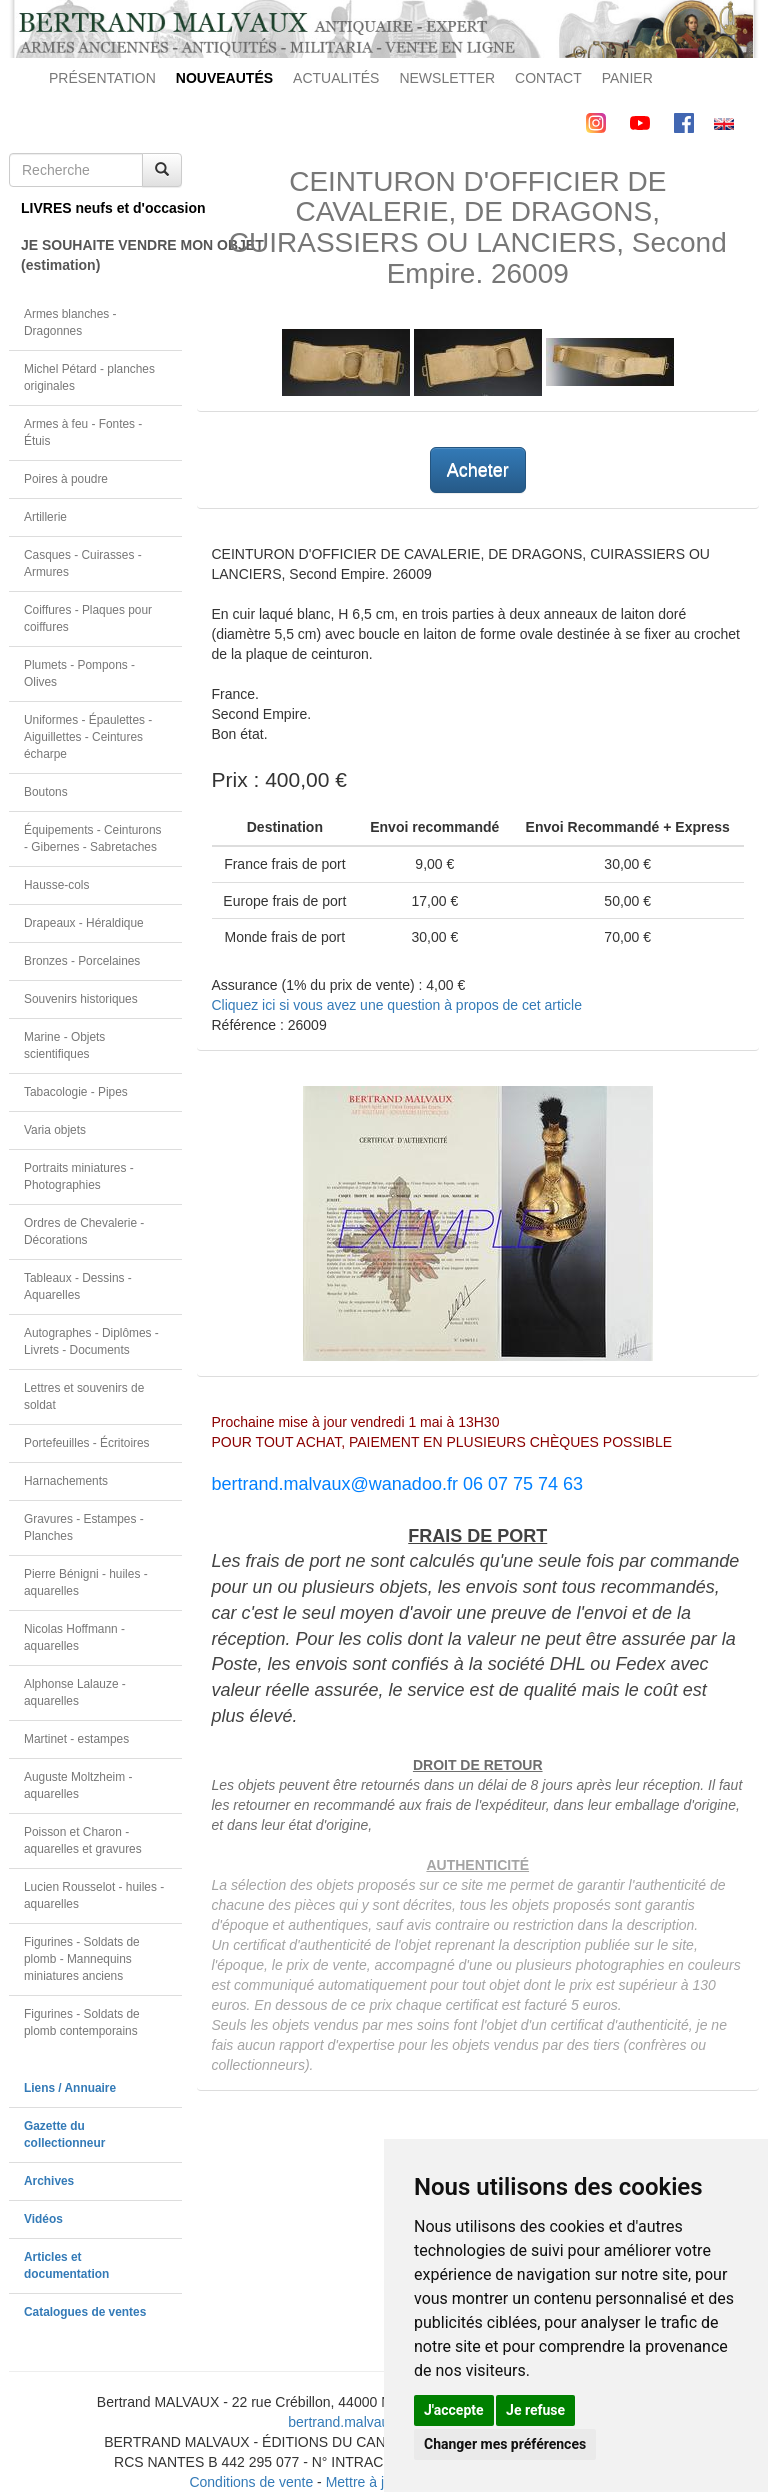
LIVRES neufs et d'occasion (101, 208)
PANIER (627, 78)
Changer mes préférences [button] (505, 2444)
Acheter (478, 470)
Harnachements (66, 1481)
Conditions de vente (251, 2482)
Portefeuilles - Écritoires (87, 1443)
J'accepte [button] (454, 2410)
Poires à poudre (66, 479)
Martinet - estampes (76, 1739)
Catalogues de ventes (85, 2312)
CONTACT (548, 78)
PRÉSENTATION (102, 78)
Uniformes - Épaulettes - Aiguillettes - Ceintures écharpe (88, 737)
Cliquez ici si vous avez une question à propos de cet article (397, 1005)
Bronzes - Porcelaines (82, 961)
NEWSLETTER (447, 78)
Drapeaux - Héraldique (84, 923)
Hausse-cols (56, 885)
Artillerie (45, 517)
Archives (49, 2181)
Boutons (46, 792)
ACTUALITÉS (336, 78)
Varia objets (55, 1130)
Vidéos (43, 2219)
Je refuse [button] (535, 2410)
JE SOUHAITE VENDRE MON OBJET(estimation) (101, 255)
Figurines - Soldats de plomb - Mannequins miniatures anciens (82, 1959)
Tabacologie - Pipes (76, 1092)
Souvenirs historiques (81, 999)
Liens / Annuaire (70, 2088)
